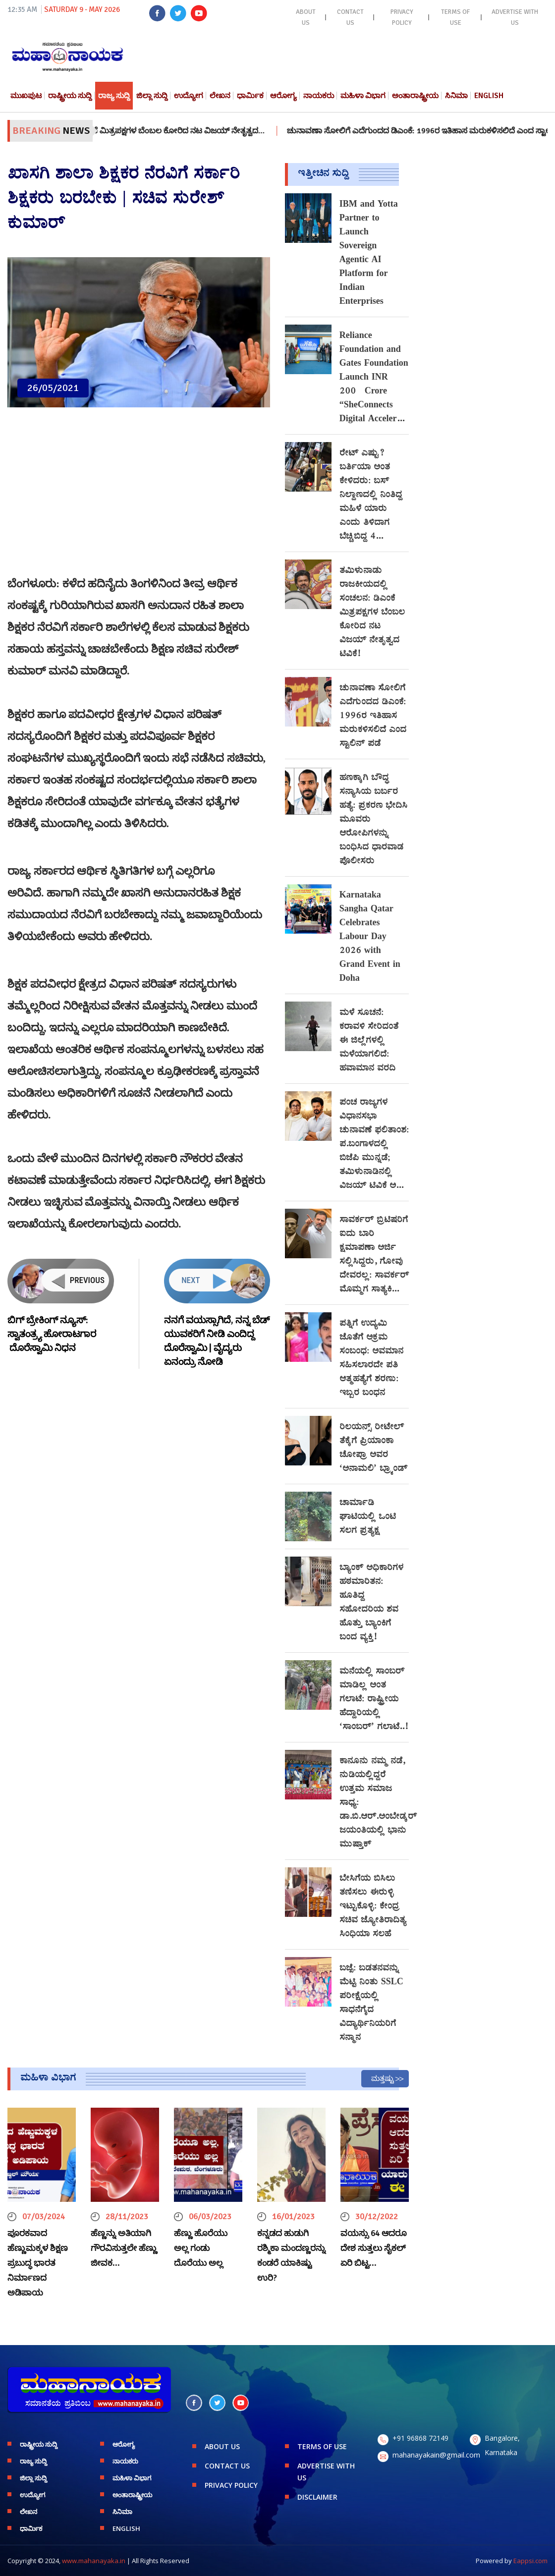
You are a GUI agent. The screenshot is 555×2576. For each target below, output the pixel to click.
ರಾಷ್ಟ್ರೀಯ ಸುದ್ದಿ (70, 95)
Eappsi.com (530, 2560)
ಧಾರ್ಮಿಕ (250, 95)
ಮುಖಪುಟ (26, 95)
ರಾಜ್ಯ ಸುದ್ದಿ (114, 95)
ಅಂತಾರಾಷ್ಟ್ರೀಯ (415, 95)
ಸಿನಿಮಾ (456, 95)
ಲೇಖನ (220, 95)
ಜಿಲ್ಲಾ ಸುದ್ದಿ (151, 95)
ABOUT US (306, 17)
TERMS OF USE (455, 17)
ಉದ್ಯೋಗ (188, 95)
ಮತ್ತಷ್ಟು (382, 2078)
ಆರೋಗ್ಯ (283, 95)
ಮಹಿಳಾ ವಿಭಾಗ (363, 95)
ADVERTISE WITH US (515, 17)
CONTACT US (350, 17)
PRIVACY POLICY (401, 17)
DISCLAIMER (317, 2497)
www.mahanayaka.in (93, 2560)
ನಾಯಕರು (318, 95)
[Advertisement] (138, 496)
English (488, 95)
